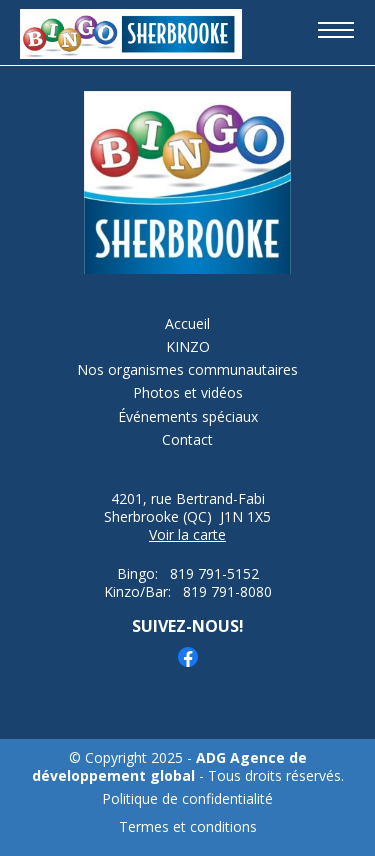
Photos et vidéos (188, 393)
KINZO (188, 347)
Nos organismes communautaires (187, 370)
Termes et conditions (188, 827)
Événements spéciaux (188, 417)
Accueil (187, 324)
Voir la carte (187, 534)
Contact (187, 440)
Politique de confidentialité (187, 799)
